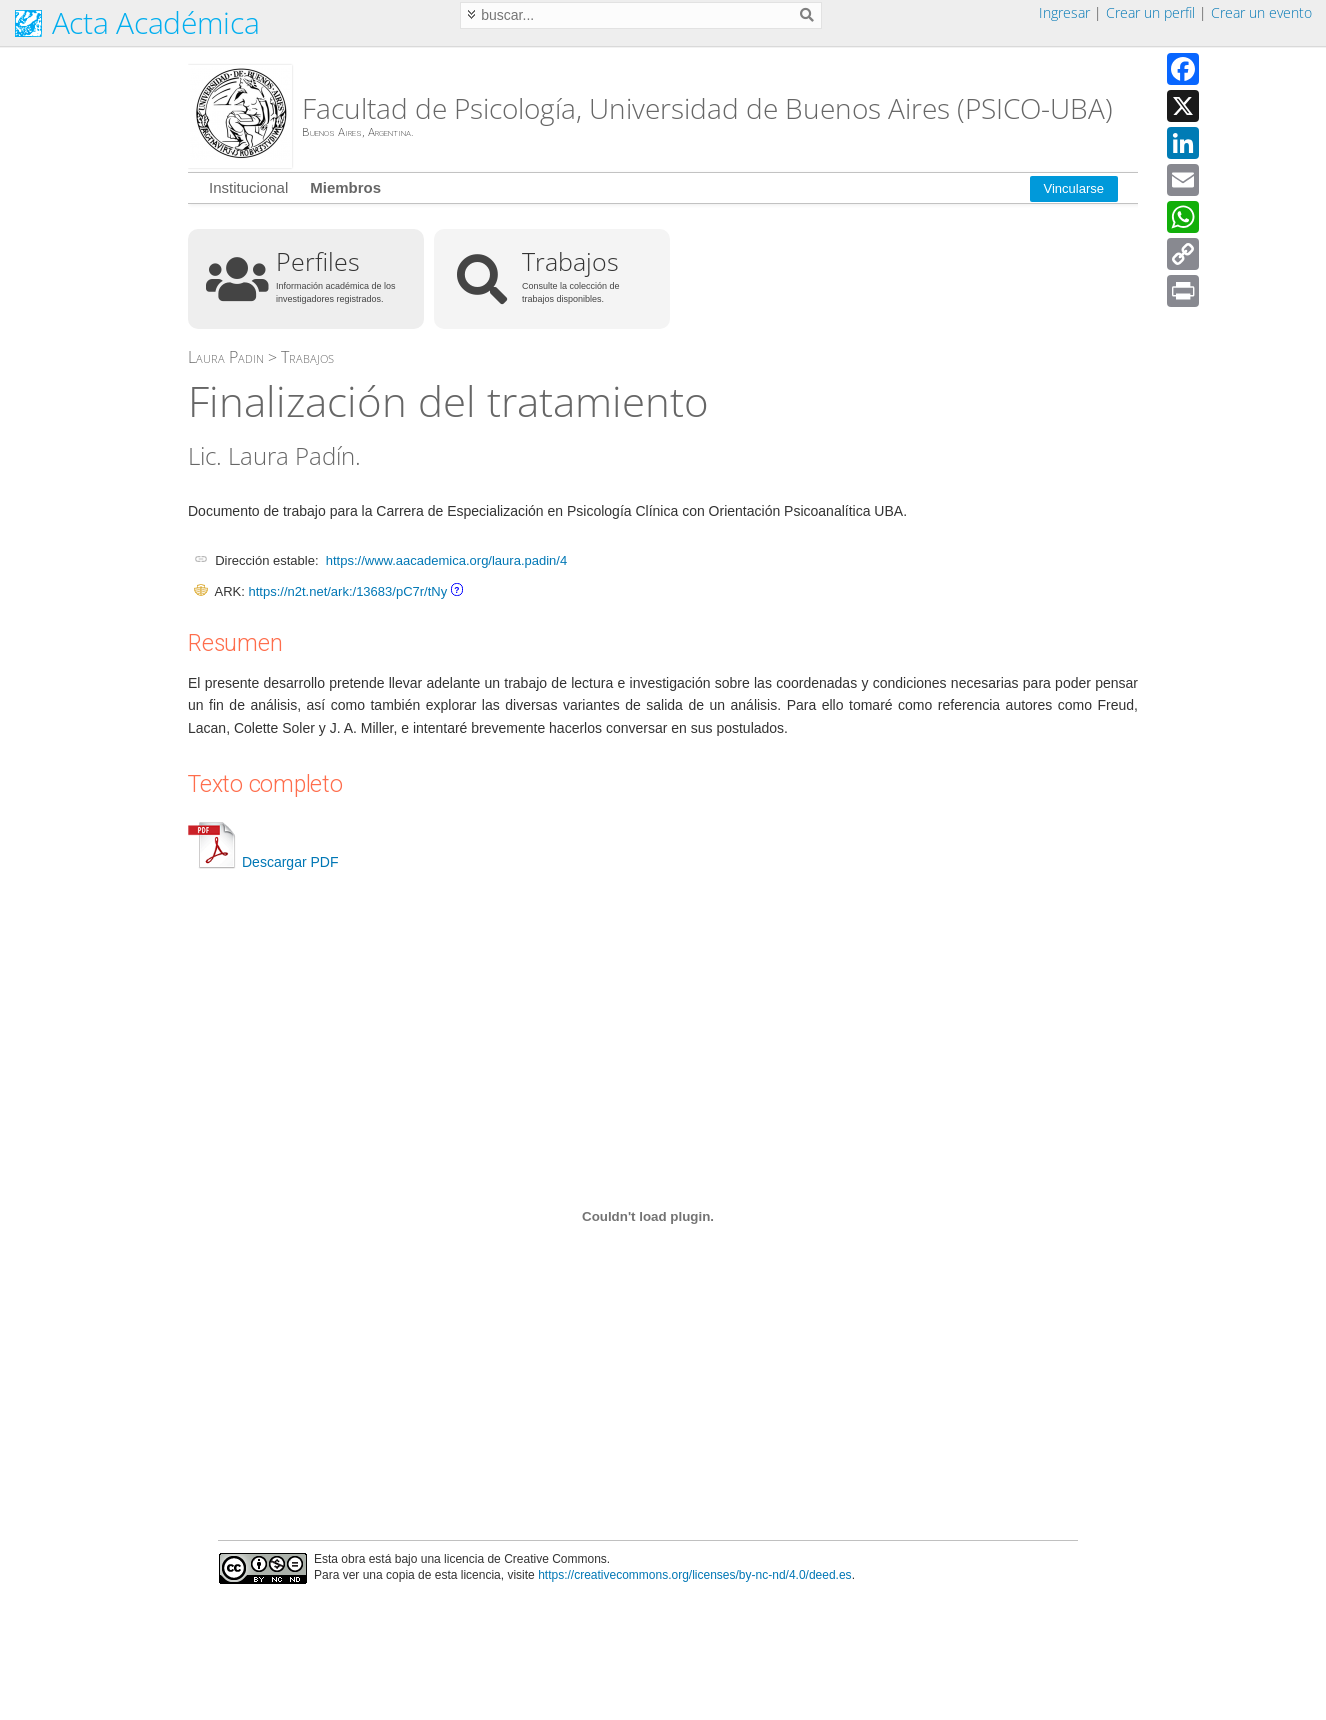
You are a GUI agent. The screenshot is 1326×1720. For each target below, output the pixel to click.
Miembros (345, 187)
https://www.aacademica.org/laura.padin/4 (446, 560)
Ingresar (1064, 12)
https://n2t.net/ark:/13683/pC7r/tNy (347, 591)
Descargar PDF (263, 862)
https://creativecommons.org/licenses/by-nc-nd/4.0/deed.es (695, 1575)
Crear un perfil (1150, 12)
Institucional (248, 187)
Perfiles (318, 261)
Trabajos (570, 261)
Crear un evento (1261, 12)
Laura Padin (226, 357)
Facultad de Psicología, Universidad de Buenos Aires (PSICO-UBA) (707, 108)
